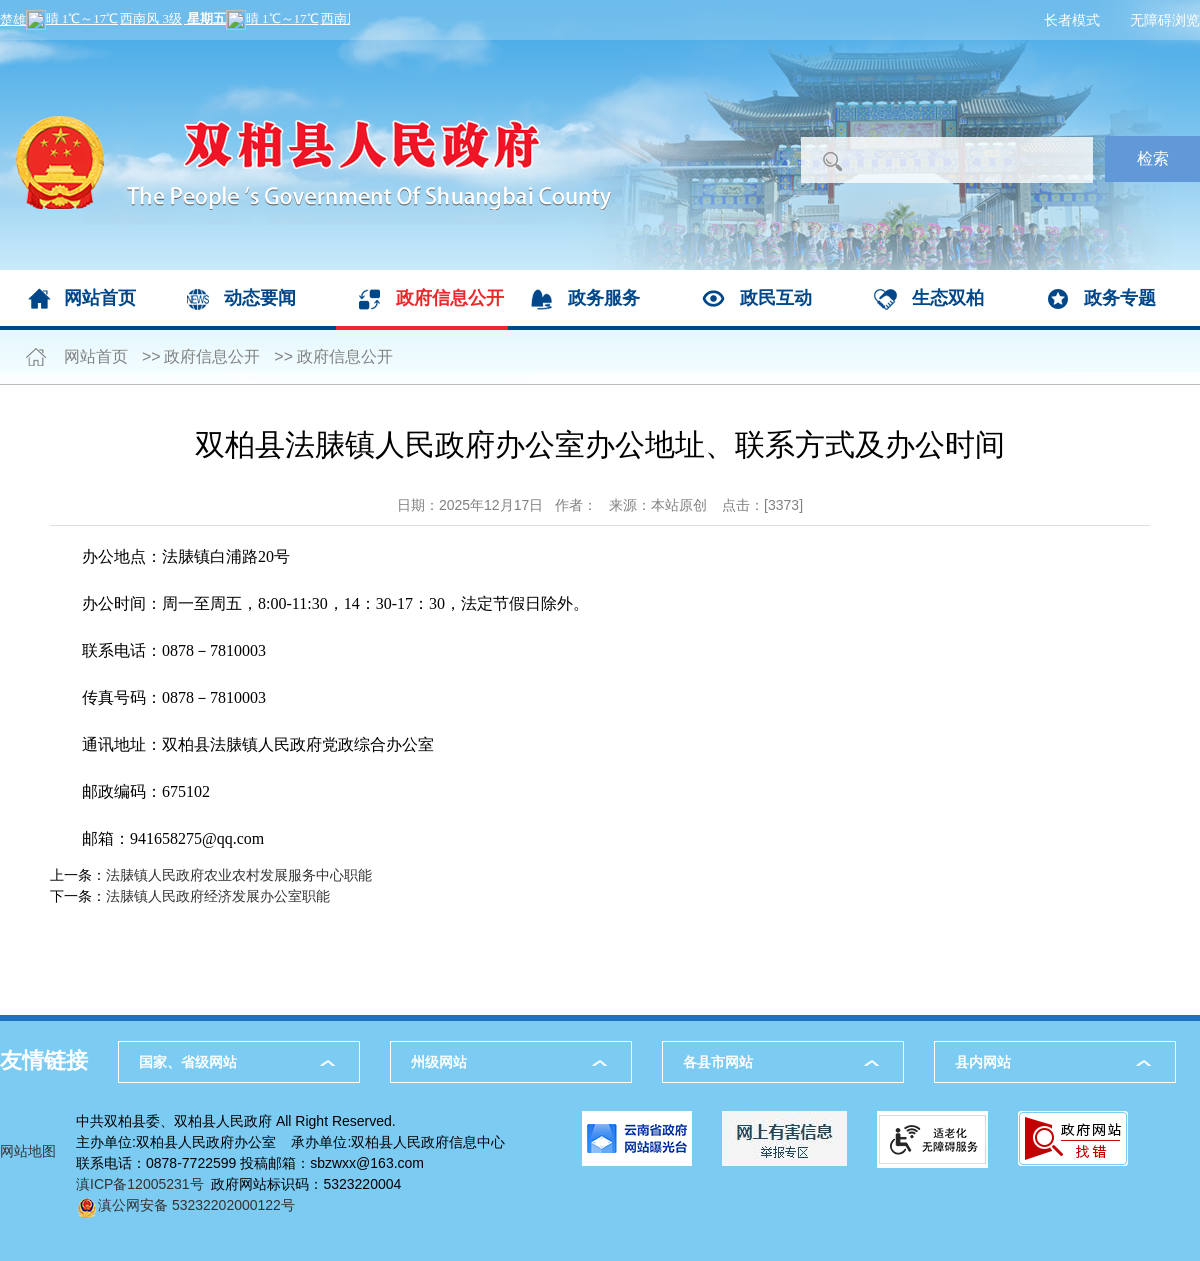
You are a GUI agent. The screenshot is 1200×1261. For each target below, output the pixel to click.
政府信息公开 (450, 298)
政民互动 (776, 298)
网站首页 (100, 298)
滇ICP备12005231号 (140, 1184)
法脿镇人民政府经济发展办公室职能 (218, 896)
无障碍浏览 (1165, 20)
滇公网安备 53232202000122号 (185, 1205)
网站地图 (28, 1151)
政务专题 (1120, 298)
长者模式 (1072, 20)
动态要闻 (260, 298)
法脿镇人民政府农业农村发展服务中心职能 (239, 875)
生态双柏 (948, 298)
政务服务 (604, 298)
